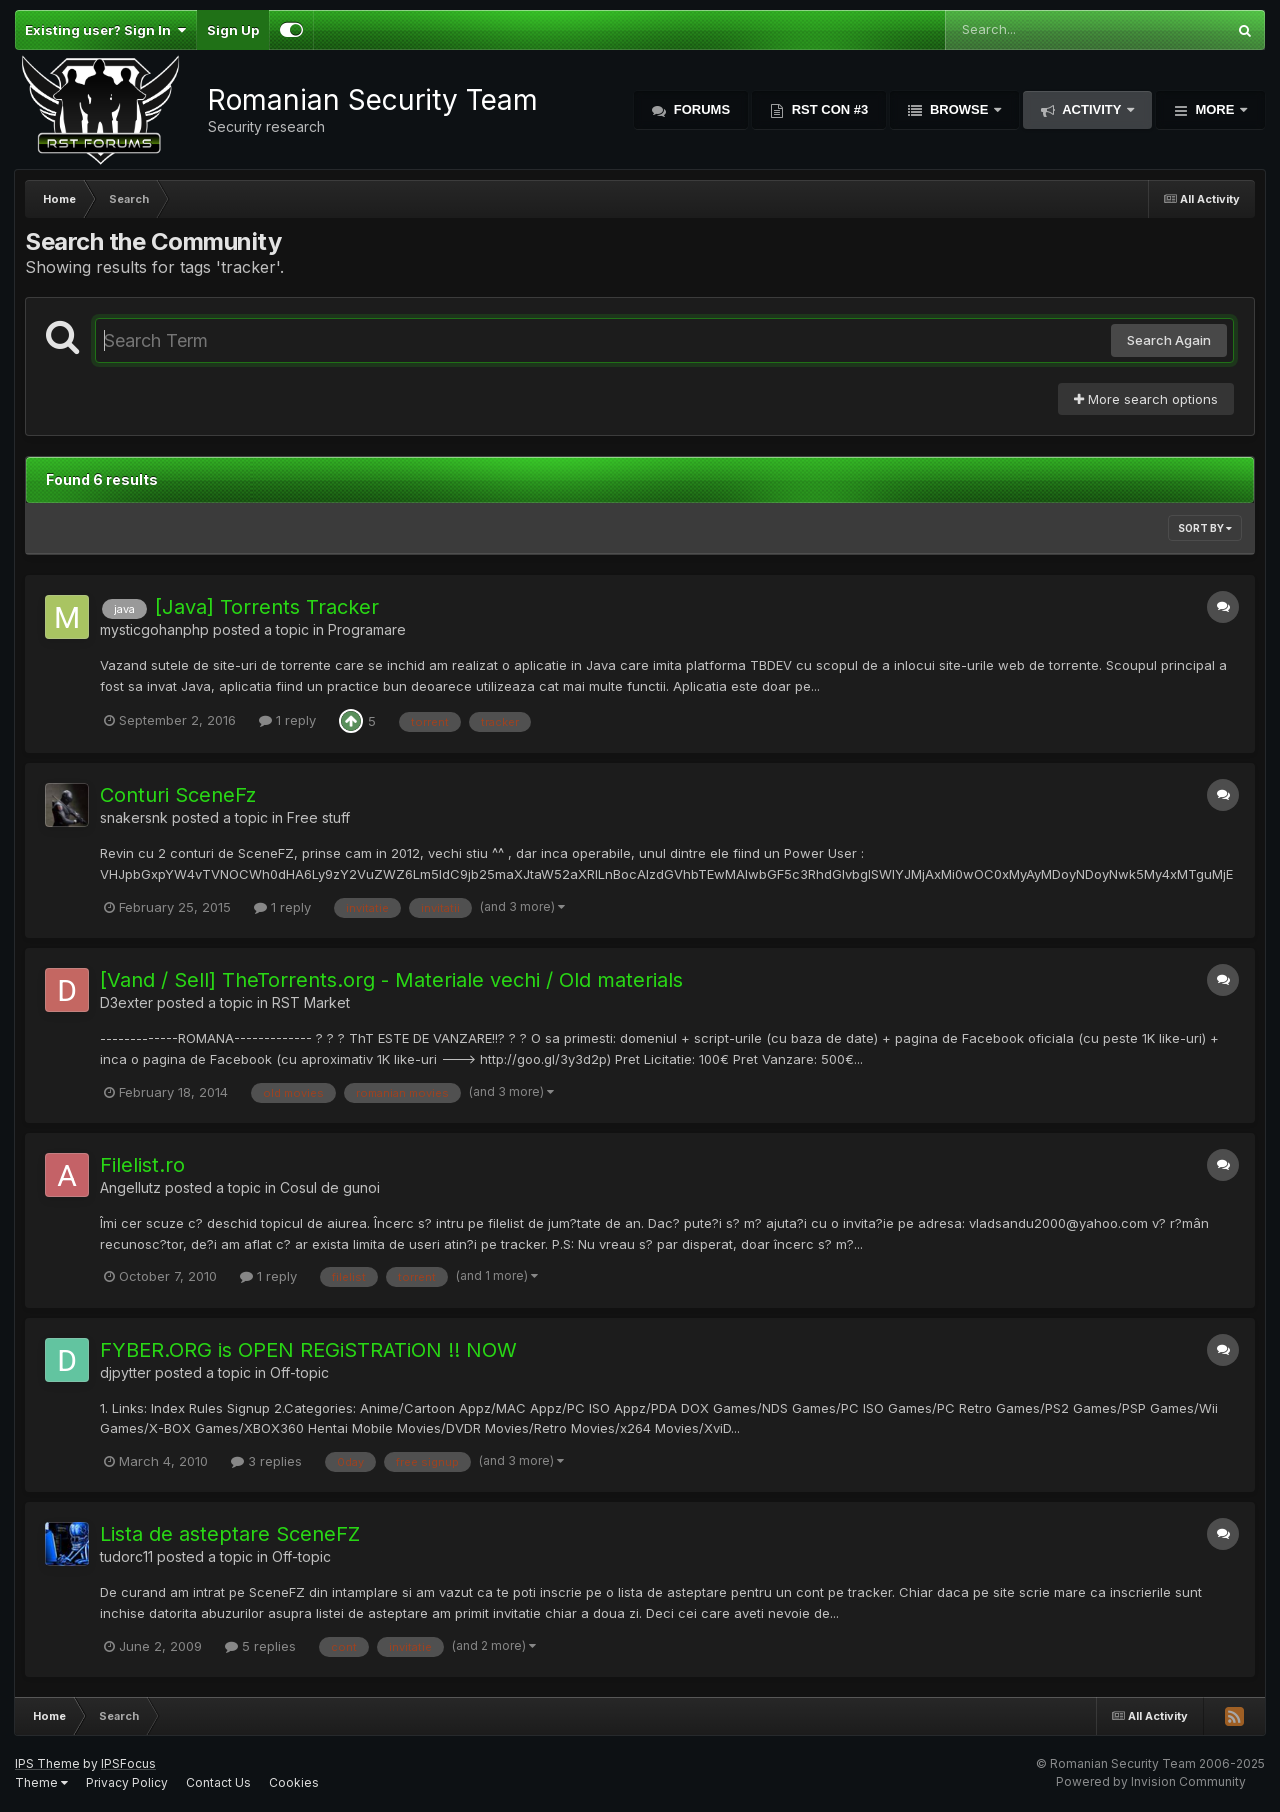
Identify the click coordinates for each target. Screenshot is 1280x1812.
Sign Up (233, 30)
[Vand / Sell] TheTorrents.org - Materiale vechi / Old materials (391, 980)
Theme (41, 1782)
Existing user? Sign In (105, 30)
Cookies (294, 1782)
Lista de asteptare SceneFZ (230, 1534)
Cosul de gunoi (330, 1187)
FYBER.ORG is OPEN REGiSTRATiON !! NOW (308, 1350)
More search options (1146, 399)
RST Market (311, 1002)
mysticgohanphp (154, 629)
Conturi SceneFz (178, 795)
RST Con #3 (828, 109)
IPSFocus (128, 1763)
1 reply (287, 720)
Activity (1092, 109)
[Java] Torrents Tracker (267, 607)
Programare (367, 629)
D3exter (126, 1002)
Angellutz (130, 1187)
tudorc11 (126, 1556)
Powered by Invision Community (1151, 1781)
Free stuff (318, 817)
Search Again (1169, 340)
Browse (959, 109)
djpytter (125, 1372)
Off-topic (299, 1372)
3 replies (266, 1461)
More (1215, 109)
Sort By (1205, 528)
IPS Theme (47, 1763)
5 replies (260, 1646)
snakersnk (134, 817)
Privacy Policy (127, 1782)
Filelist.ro (142, 1165)
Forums (700, 109)
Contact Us (218, 1782)
